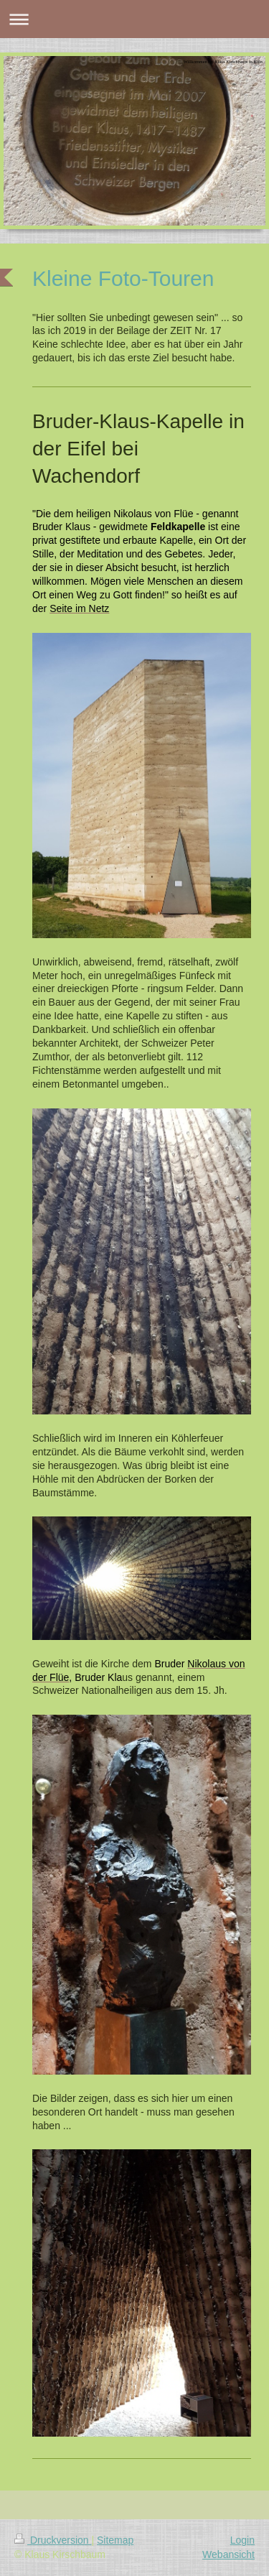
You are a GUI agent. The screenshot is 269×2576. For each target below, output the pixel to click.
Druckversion (52, 2540)
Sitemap (115, 2540)
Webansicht (228, 2554)
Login (242, 2540)
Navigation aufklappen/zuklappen (134, 19)
